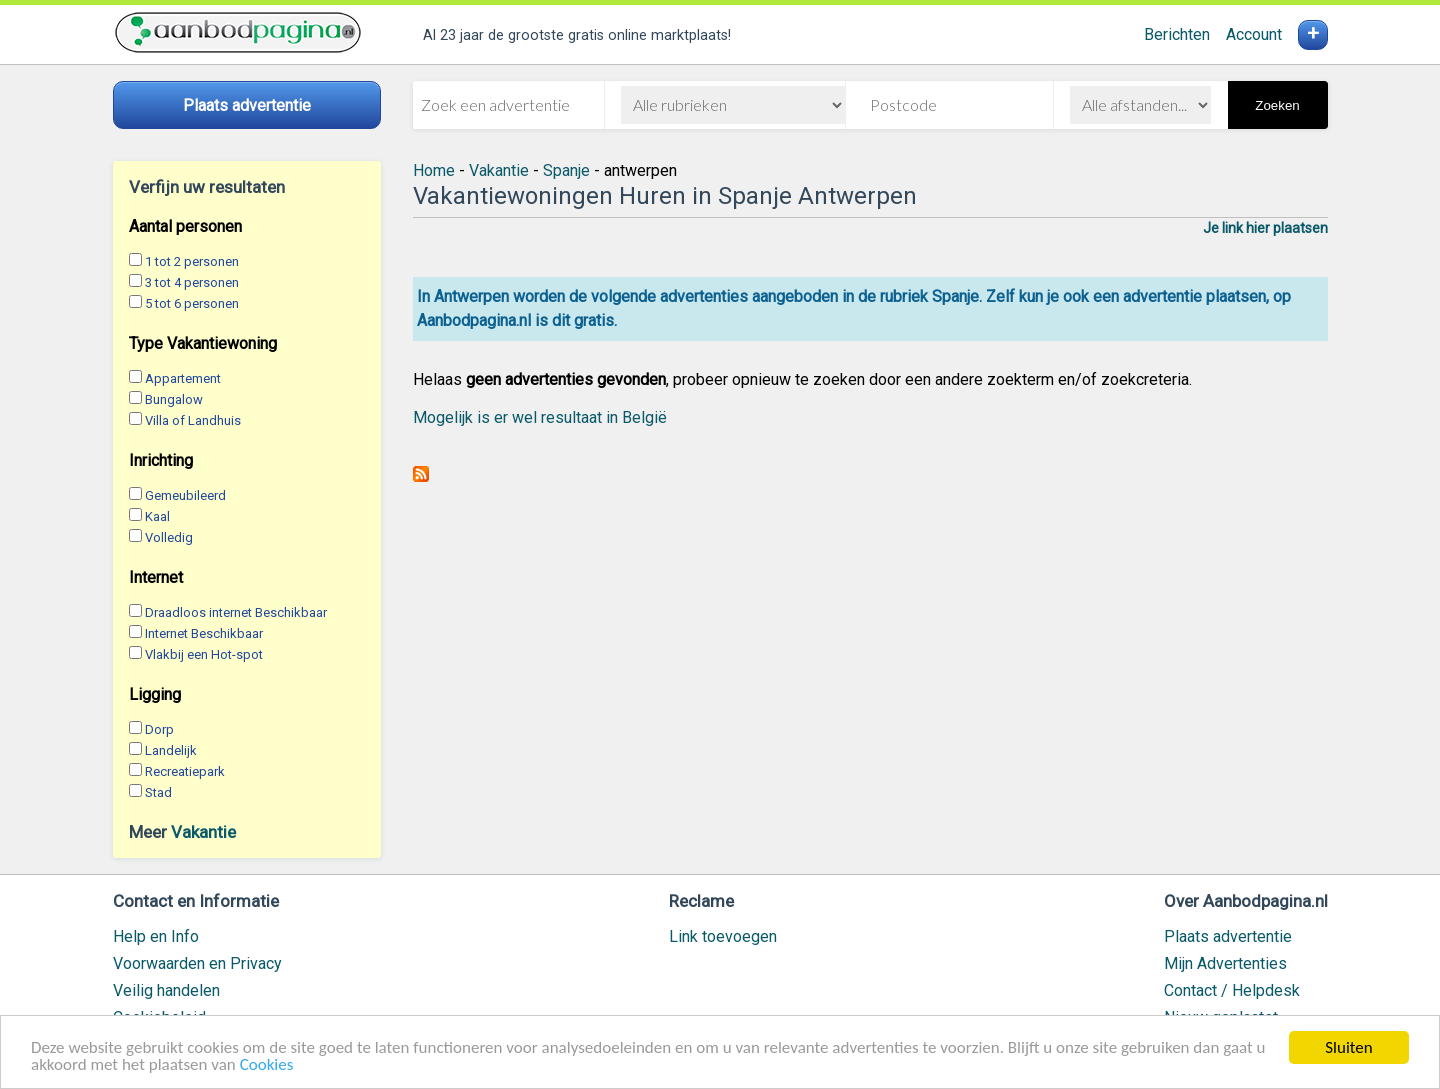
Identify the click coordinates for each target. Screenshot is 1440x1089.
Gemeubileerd (185, 495)
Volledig (169, 537)
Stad (158, 792)
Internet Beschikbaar (204, 633)
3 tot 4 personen (192, 282)
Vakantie (203, 832)
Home (434, 170)
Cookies (267, 1065)
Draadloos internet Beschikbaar (236, 612)
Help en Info (156, 936)
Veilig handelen (166, 990)
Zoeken (1277, 105)
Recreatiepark (185, 771)
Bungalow (174, 399)
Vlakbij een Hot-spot (204, 654)
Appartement (183, 378)
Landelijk (171, 750)
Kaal (157, 516)
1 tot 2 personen (192, 261)
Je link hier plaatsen (1265, 228)
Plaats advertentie (1228, 936)
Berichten (1177, 34)
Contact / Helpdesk (1232, 990)
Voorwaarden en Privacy (197, 963)
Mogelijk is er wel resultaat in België (540, 417)
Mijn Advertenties (1225, 963)
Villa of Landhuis (193, 420)
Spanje (566, 170)
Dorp (159, 729)
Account (1254, 34)
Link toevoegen (723, 936)
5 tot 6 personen (192, 303)
